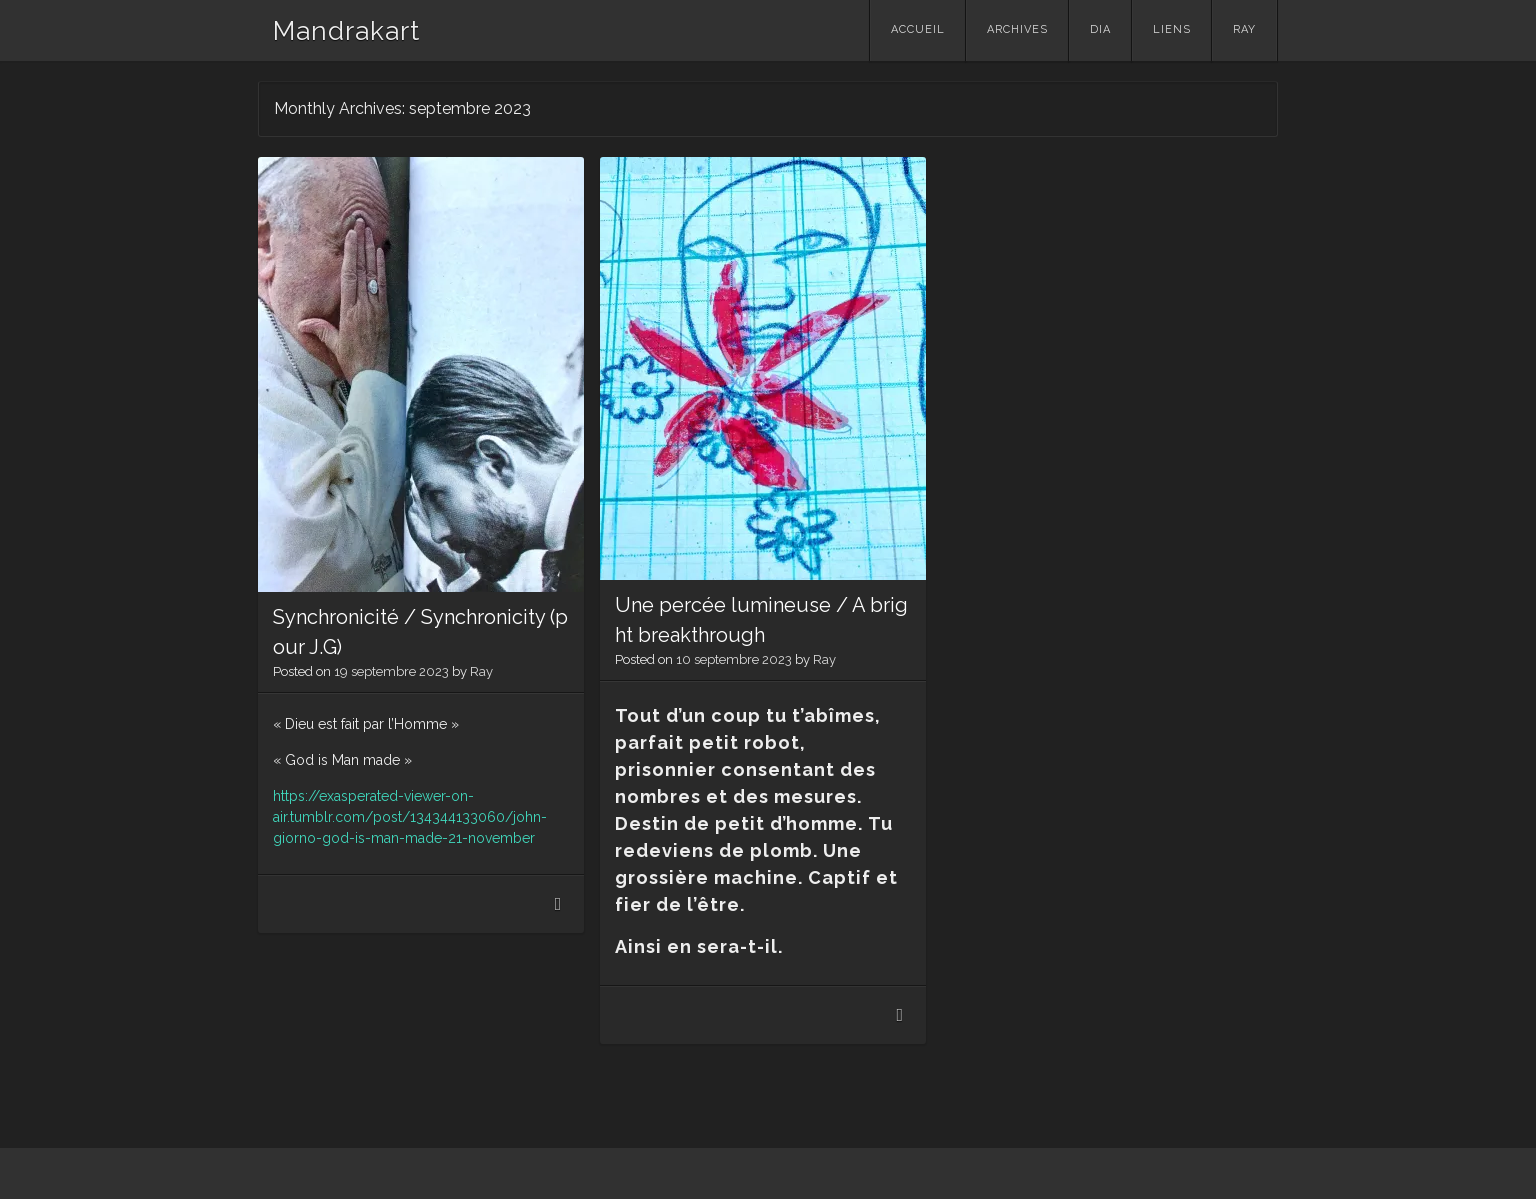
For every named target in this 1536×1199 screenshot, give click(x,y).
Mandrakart (346, 31)
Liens (1172, 29)
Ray (1244, 29)
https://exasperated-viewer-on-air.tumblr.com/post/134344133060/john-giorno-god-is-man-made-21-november (410, 817)
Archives (1017, 29)
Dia (1100, 29)
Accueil (918, 29)
